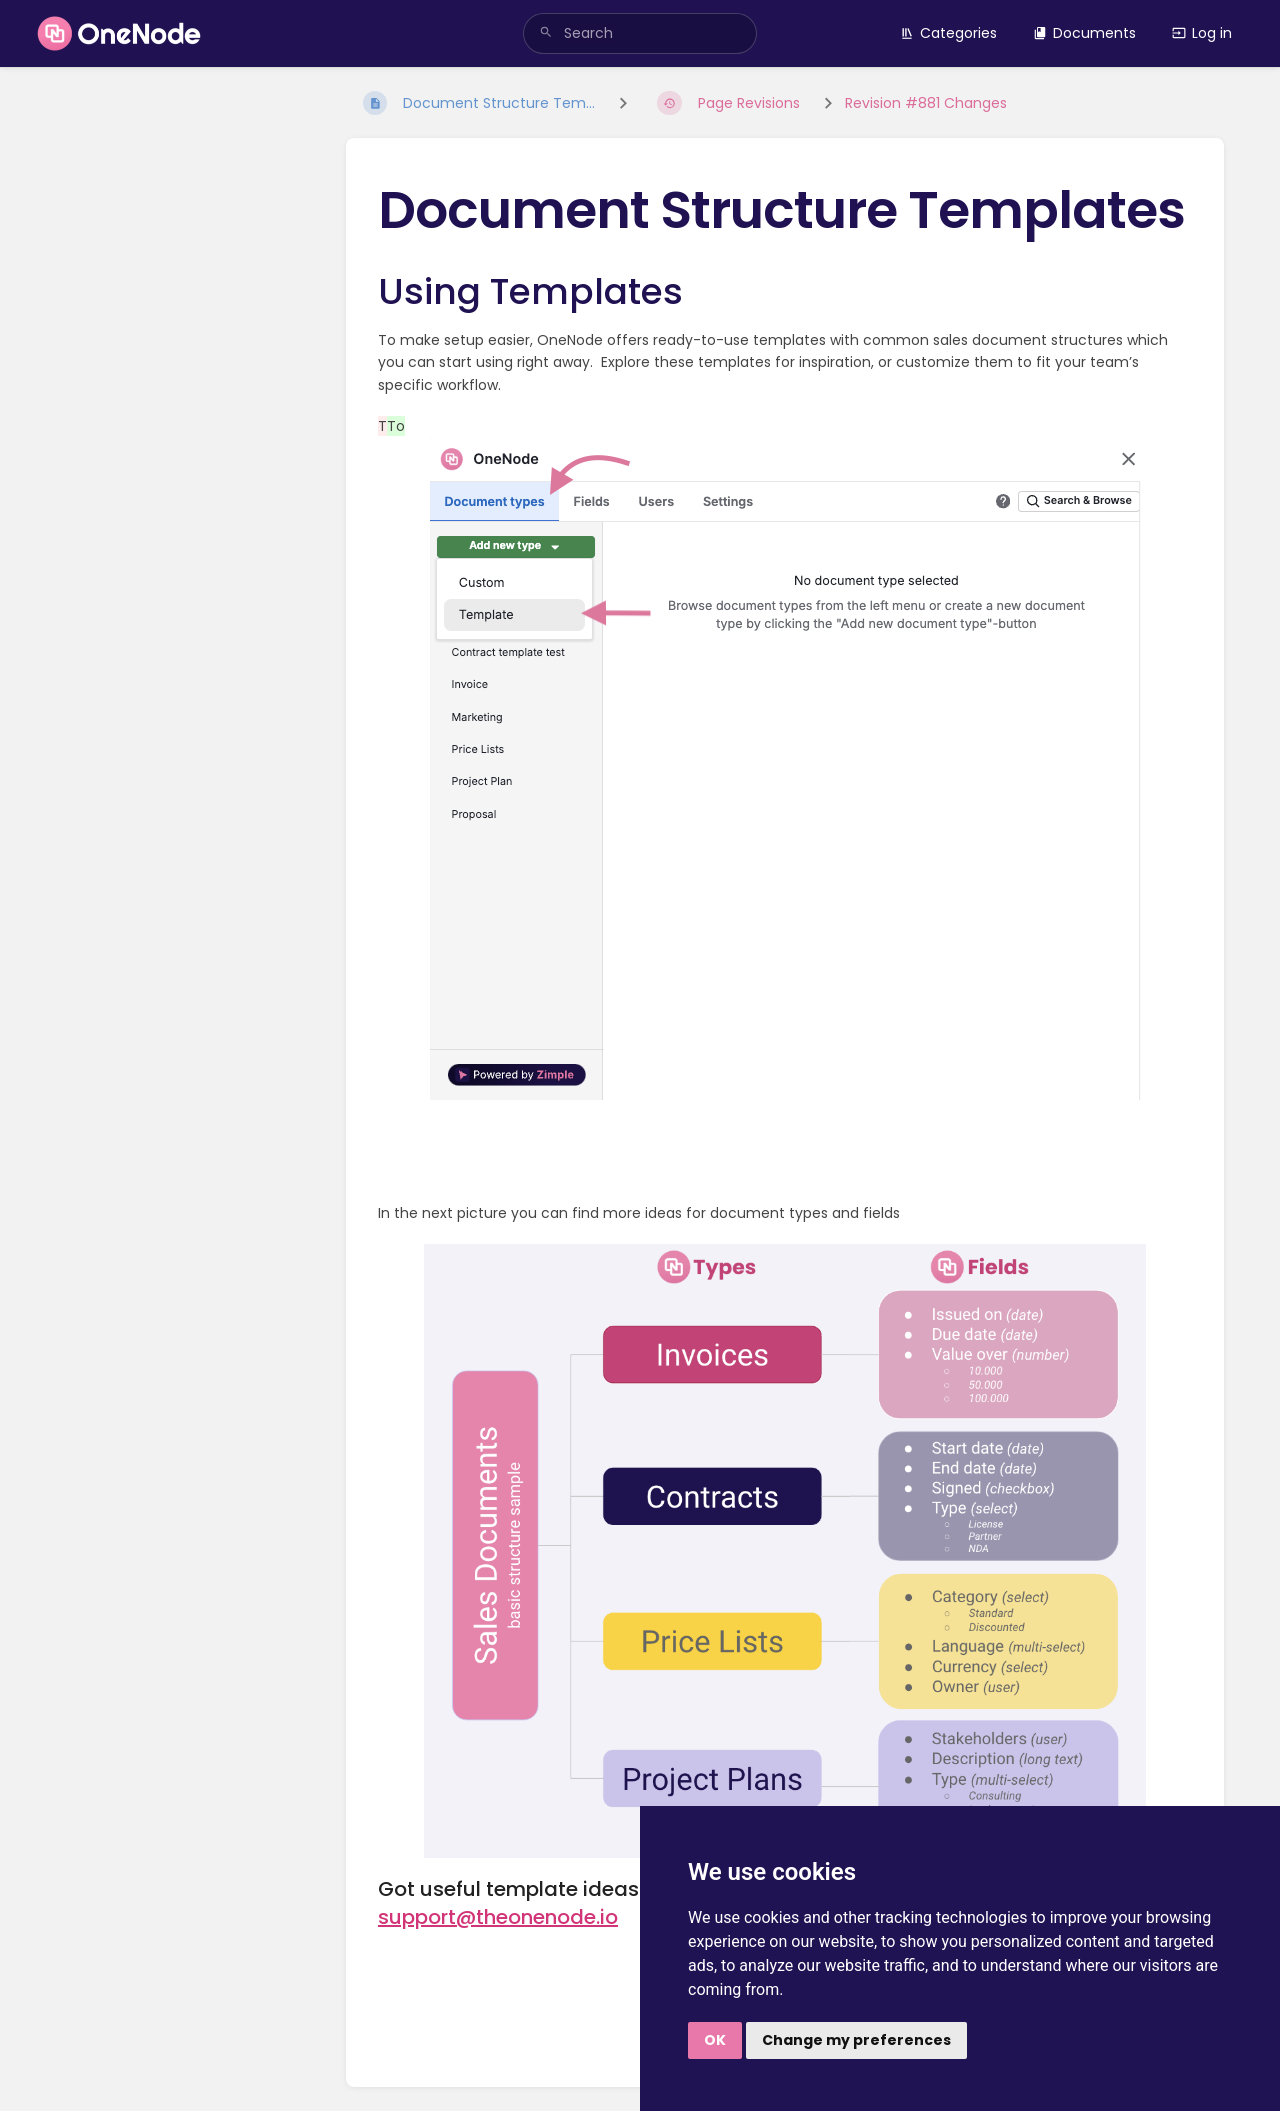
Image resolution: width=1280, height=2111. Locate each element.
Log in (1202, 33)
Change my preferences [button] (856, 2040)
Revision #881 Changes (926, 103)
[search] (640, 33)
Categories (948, 33)
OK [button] (715, 2040)
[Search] (546, 33)
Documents (1084, 33)
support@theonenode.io (498, 1917)
